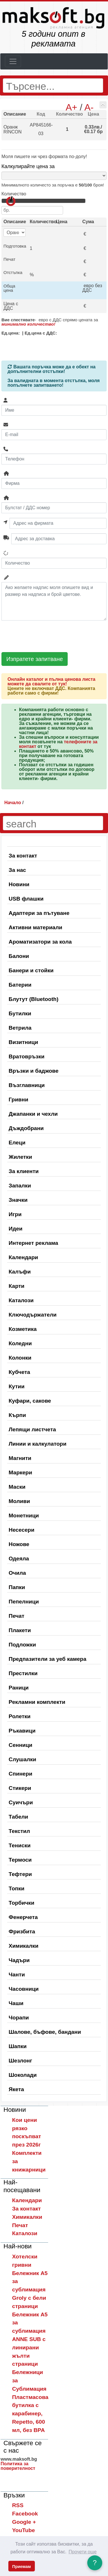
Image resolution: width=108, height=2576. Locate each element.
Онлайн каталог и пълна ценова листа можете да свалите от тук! (51, 681)
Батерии (20, 985)
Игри (15, 1214)
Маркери (20, 1472)
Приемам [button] (21, 2566)
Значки (18, 1200)
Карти (16, 1286)
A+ (71, 107)
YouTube (23, 2530)
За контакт (23, 856)
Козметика (23, 1329)
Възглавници (27, 1085)
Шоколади (23, 2075)
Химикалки (23, 1946)
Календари (23, 1257)
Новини (19, 884)
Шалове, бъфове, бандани (45, 2032)
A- (89, 107)
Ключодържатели (32, 1315)
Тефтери (20, 1874)
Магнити (20, 1458)
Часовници (24, 1989)
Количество (13, 194)
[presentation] (45, 636)
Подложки (22, 1645)
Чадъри (19, 1960)
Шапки (17, 2046)
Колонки (20, 1358)
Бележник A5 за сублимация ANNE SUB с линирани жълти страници (30, 2339)
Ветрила (20, 1028)
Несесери (21, 1530)
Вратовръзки (26, 1056)
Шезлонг (20, 2061)
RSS (17, 2505)
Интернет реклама (33, 1243)
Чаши (16, 2003)
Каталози (21, 1300)
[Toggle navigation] (13, 61)
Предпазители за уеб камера (47, 1659)
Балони (19, 956)
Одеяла (19, 1559)
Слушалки (22, 1759)
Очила (17, 1573)
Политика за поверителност (18, 2466)
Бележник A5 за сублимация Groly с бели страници (30, 2289)
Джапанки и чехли (33, 1114)
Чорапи (19, 2018)
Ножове (19, 1544)
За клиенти (24, 1171)
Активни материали (35, 927)
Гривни (18, 1099)
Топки (16, 1888)
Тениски (20, 1845)
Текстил (19, 1831)
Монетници (24, 1515)
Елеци (17, 1143)
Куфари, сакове (30, 1401)
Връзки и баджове (33, 1071)
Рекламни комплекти (37, 1702)
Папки (17, 1587)
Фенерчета (23, 1917)
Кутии (16, 1386)
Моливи (19, 1501)
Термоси (20, 1860)
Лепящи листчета (32, 1429)
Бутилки (20, 1013)
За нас (17, 870)
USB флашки (26, 899)
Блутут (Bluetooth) (33, 999)
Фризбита (22, 1931)
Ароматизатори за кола (40, 942)
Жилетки (20, 1157)
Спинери (20, 1774)
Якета (16, 2089)
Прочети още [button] (82, 2551)
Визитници (23, 1042)
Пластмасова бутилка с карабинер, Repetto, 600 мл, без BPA (30, 2413)
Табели (18, 1817)
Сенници (20, 1745)
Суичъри (21, 1802)
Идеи (15, 1229)
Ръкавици (22, 1731)
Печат (16, 1616)
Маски (17, 1487)
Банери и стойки (31, 970)
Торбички (21, 1903)
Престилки (23, 1673)
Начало (12, 802)
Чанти (17, 1975)
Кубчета (19, 1372)
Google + (24, 2522)
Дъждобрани (26, 1128)
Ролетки (20, 1716)
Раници (19, 1688)
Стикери (20, 1788)
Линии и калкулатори (38, 1444)
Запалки (20, 1186)
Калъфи (20, 1272)
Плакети (20, 1630)
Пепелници (24, 1602)
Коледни (20, 1343)
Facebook (25, 2514)
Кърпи (17, 1415)
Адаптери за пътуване (39, 913)
